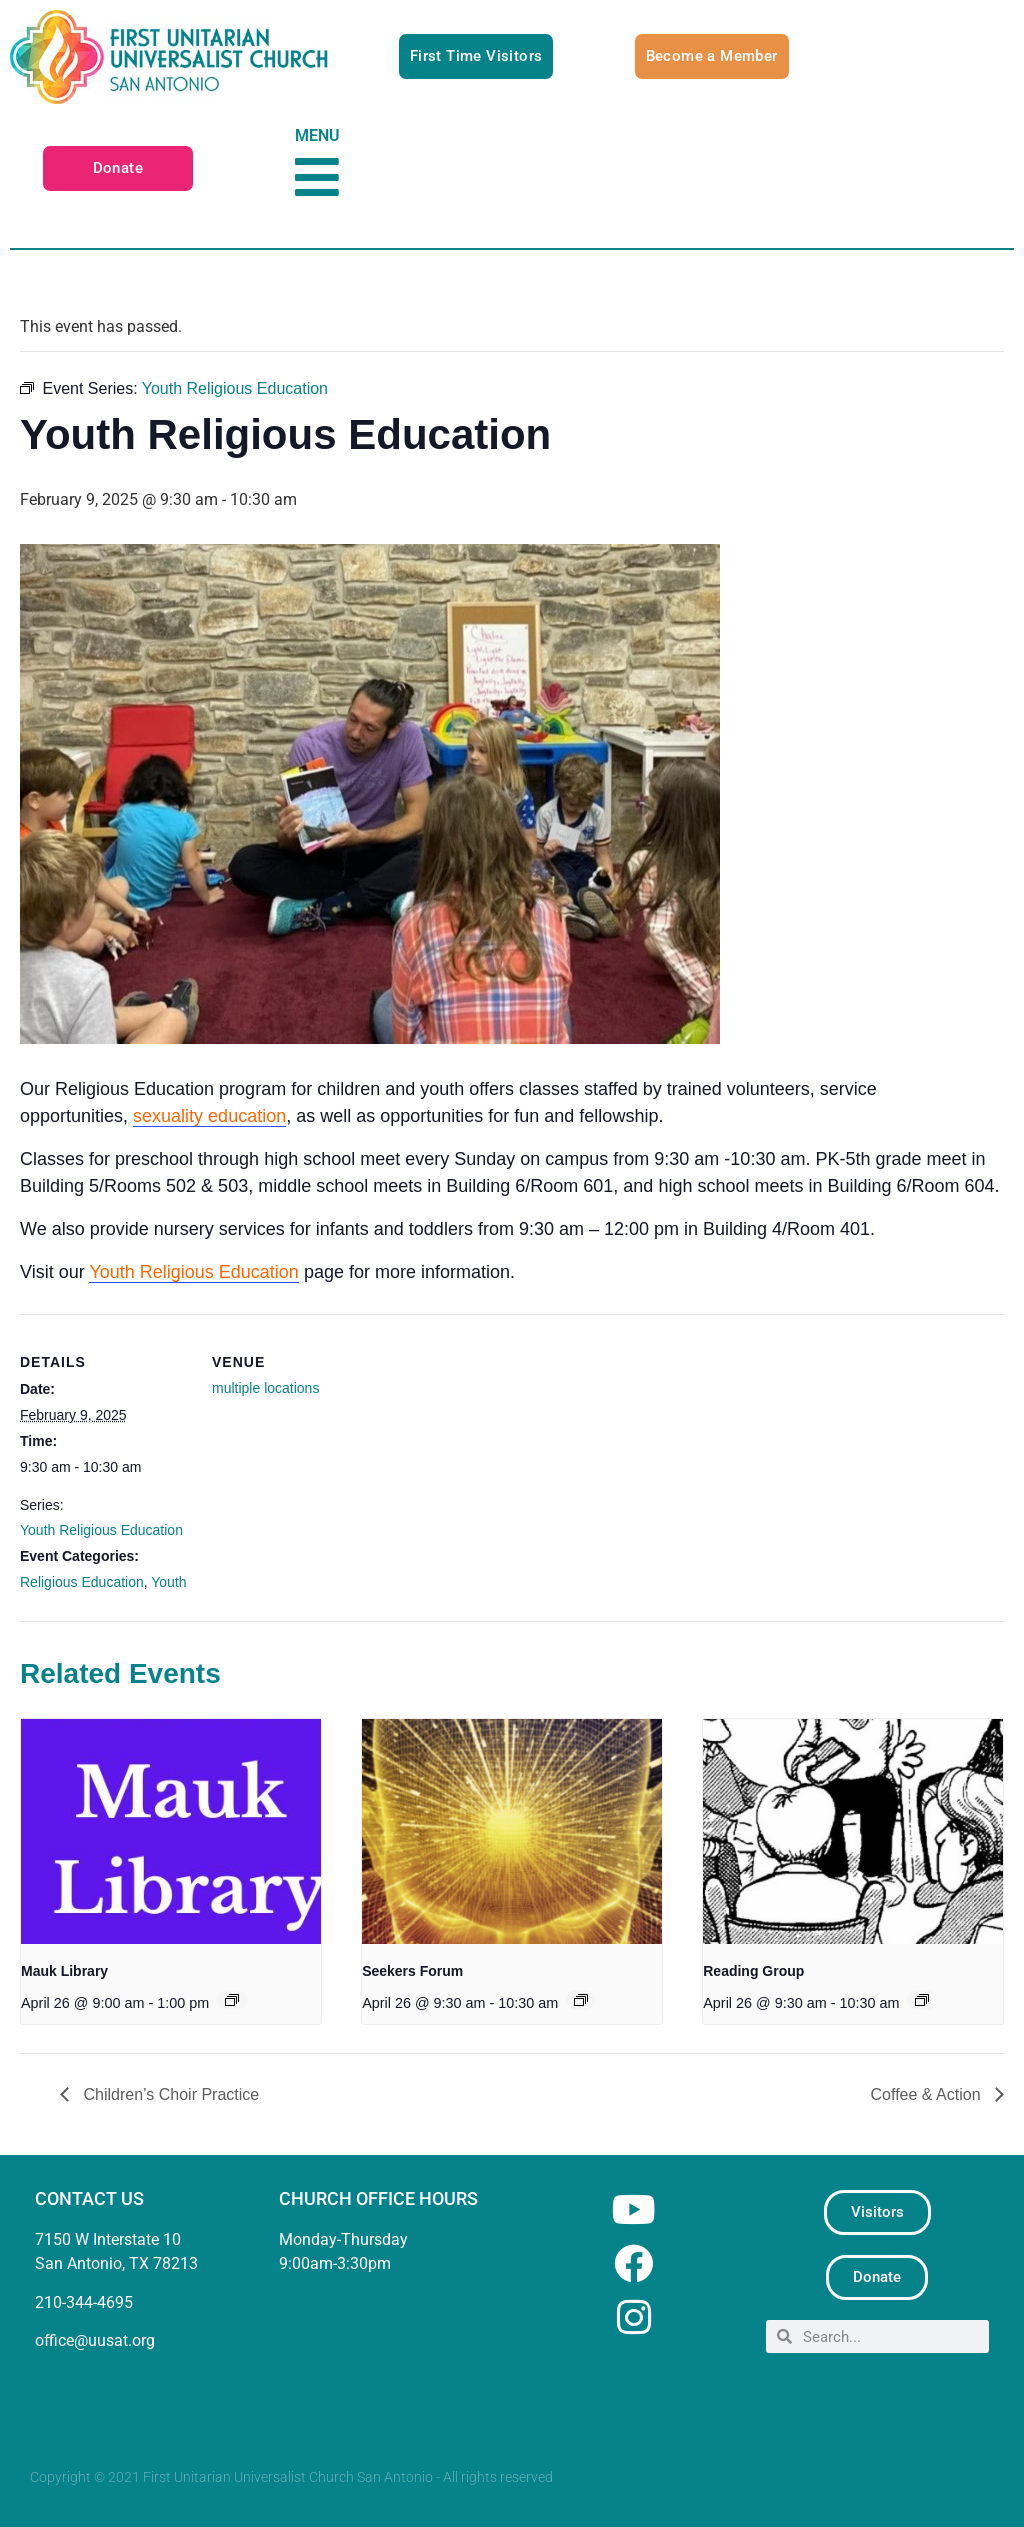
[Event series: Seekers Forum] (581, 2000)
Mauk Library (64, 1971)
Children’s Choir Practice (169, 2094)
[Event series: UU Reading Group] (922, 2000)
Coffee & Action (928, 2094)
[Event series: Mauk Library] (232, 2000)
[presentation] (171, 1831)
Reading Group (753, 1971)
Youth (168, 1582)
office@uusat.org (95, 2340)
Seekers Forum (412, 1971)
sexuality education (209, 1116)
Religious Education (82, 1582)
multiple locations (265, 1388)
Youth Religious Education (194, 1272)
